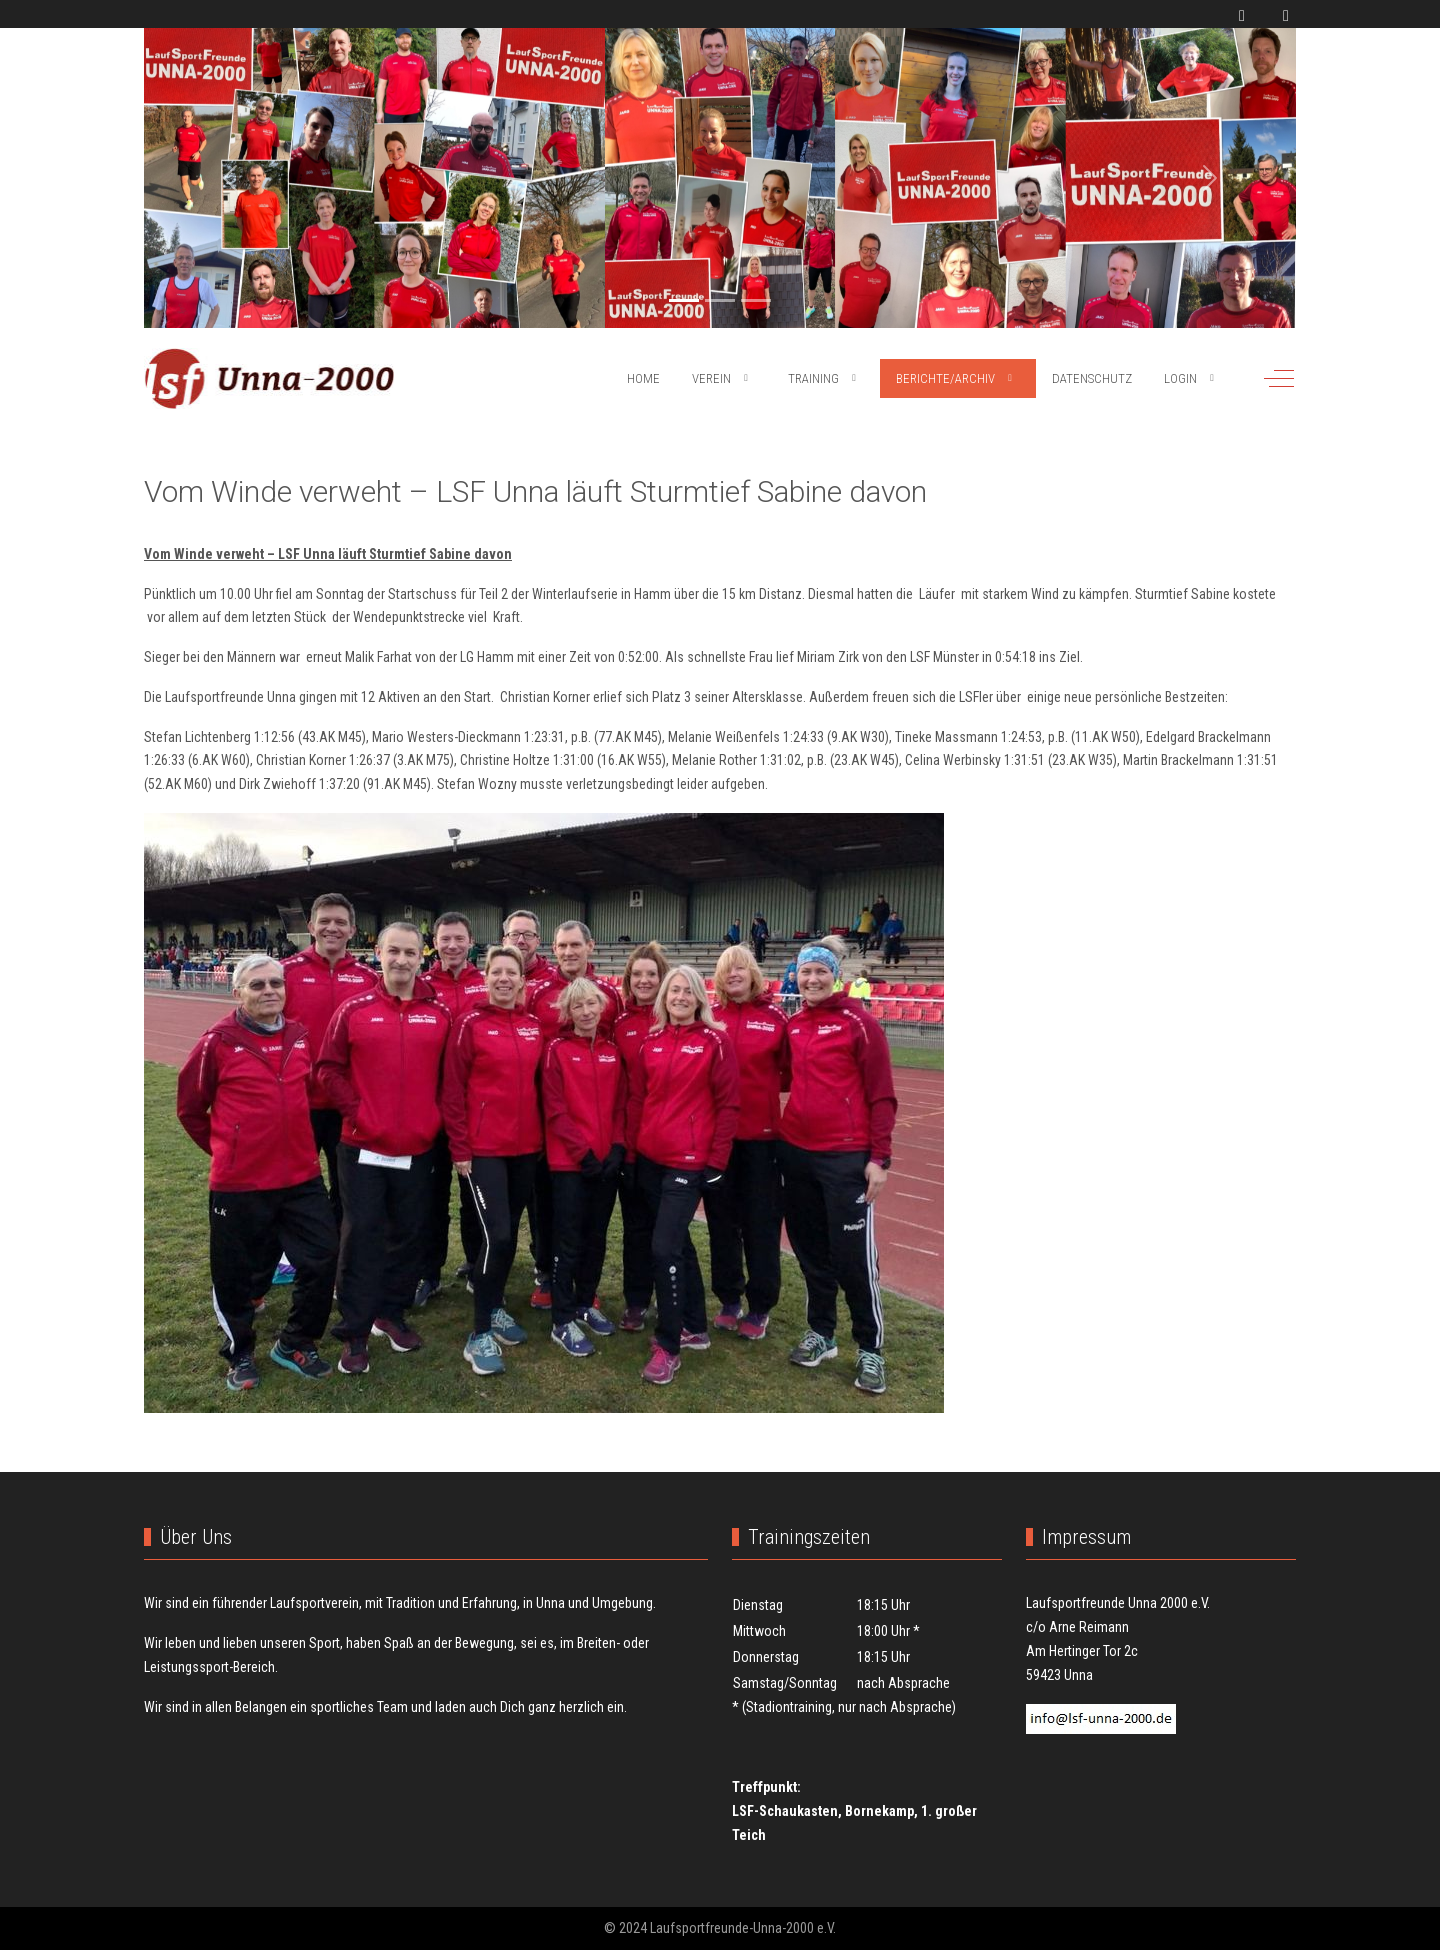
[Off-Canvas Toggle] (1279, 378)
